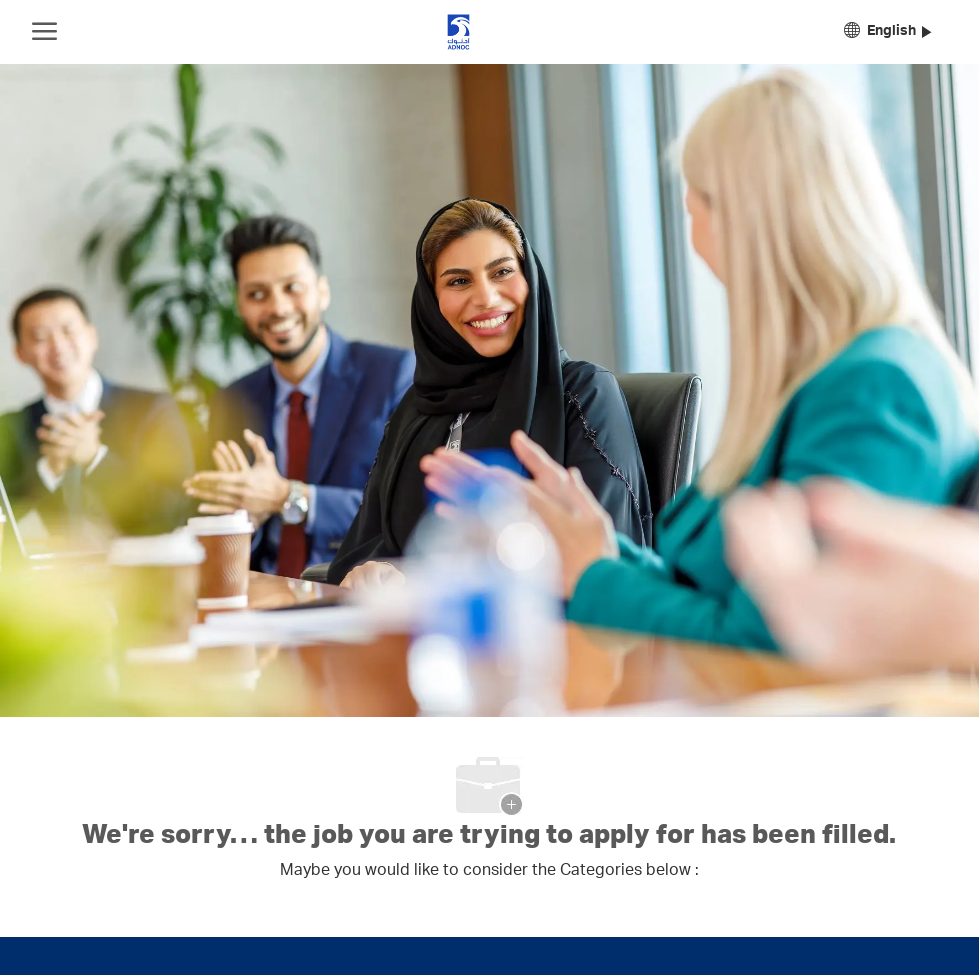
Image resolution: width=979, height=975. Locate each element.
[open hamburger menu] (44, 32)
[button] (887, 32)
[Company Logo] (458, 32)
